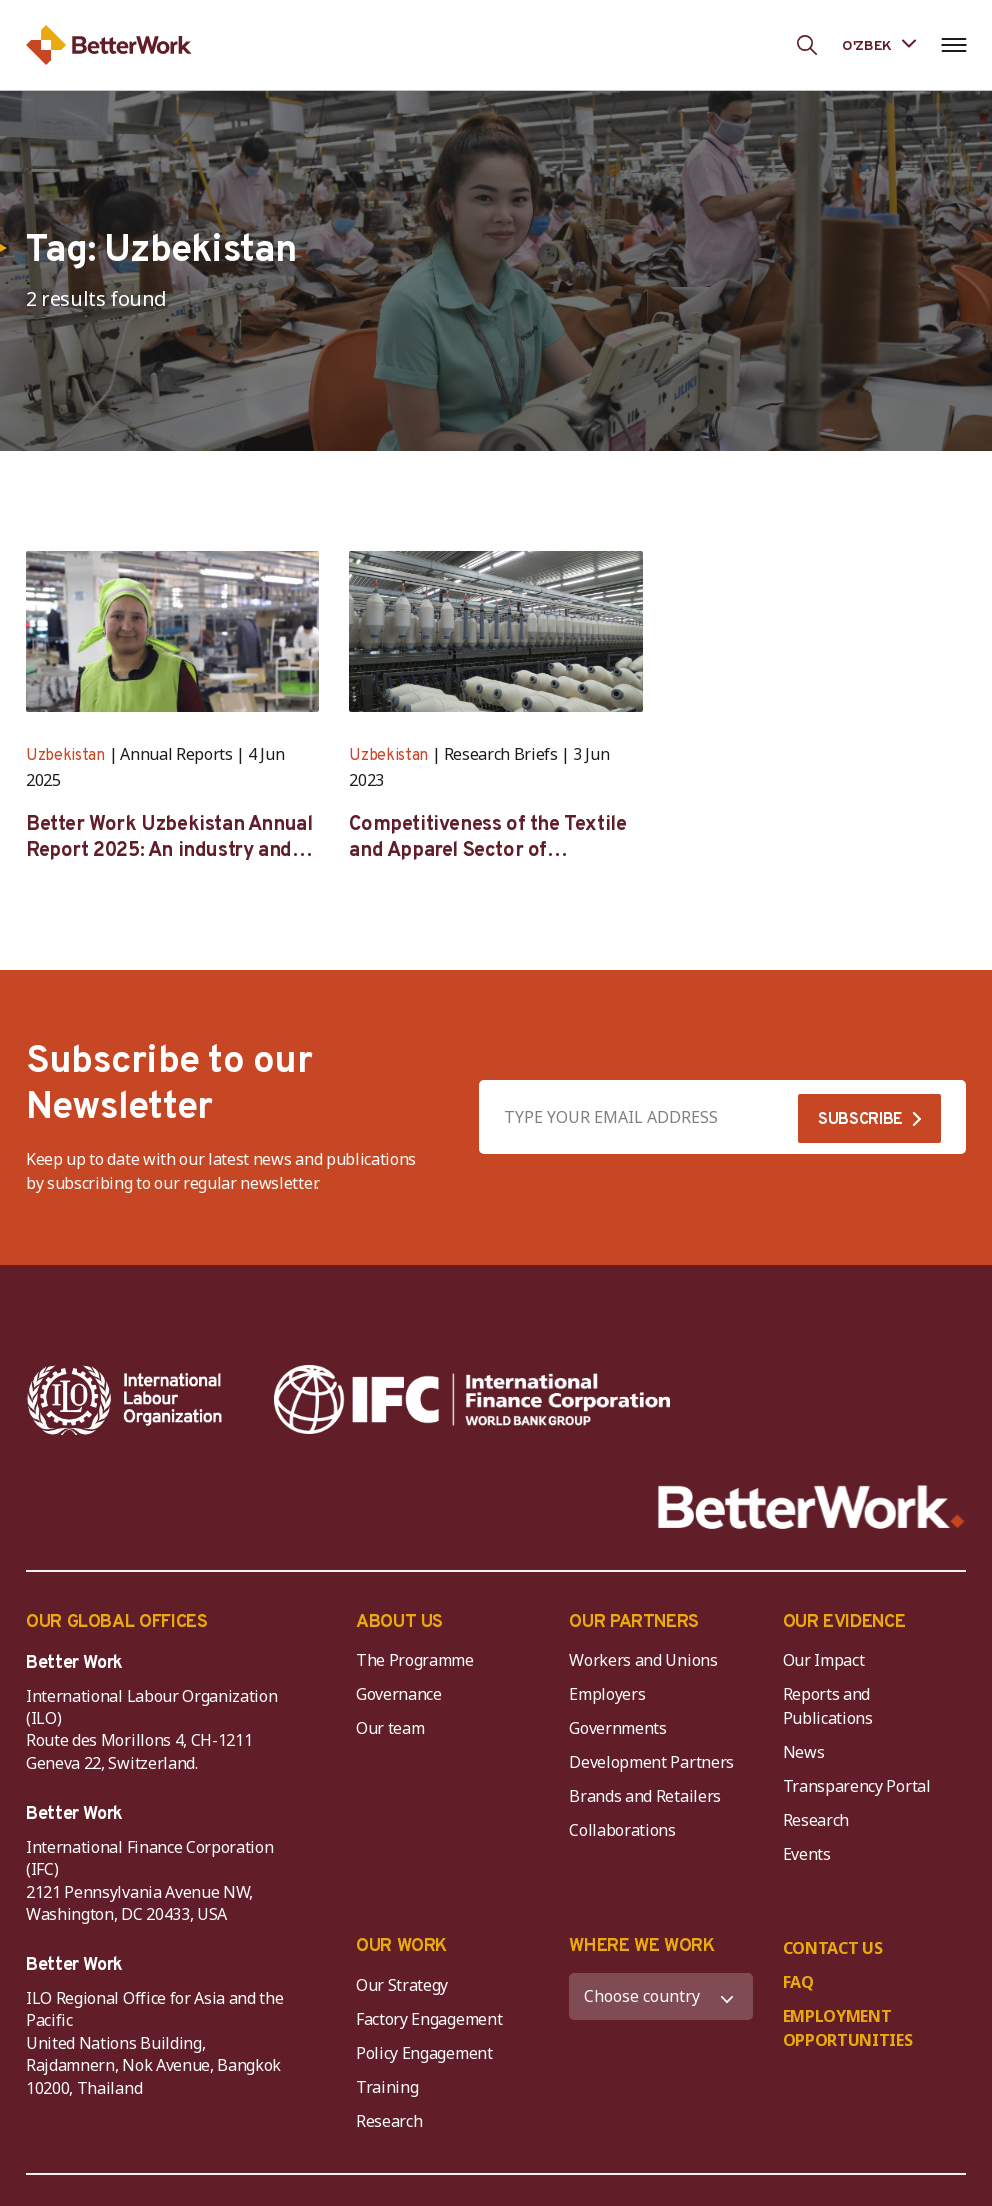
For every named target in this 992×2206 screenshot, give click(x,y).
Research (816, 1820)
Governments (617, 1728)
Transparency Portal (857, 1786)
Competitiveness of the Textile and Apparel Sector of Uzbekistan (487, 838)
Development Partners (651, 1762)
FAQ (798, 1982)
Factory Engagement (429, 2019)
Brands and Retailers (645, 1796)
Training (387, 2087)
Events (807, 1854)
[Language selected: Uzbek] (879, 44)
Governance (399, 1694)
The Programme (415, 1660)
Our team (390, 1728)
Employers (607, 1694)
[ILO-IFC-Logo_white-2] (125, 1400)
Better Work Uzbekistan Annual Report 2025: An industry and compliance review (169, 838)
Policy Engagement (428, 2053)
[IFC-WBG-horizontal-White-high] (472, 1400)
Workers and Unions (643, 1660)
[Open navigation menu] (953, 45)
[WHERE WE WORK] (660, 1996)
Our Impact (824, 1660)
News (804, 1752)
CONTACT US (833, 1948)
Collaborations (622, 1830)
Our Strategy (402, 1985)
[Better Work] (811, 1507)
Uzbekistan (65, 756)
